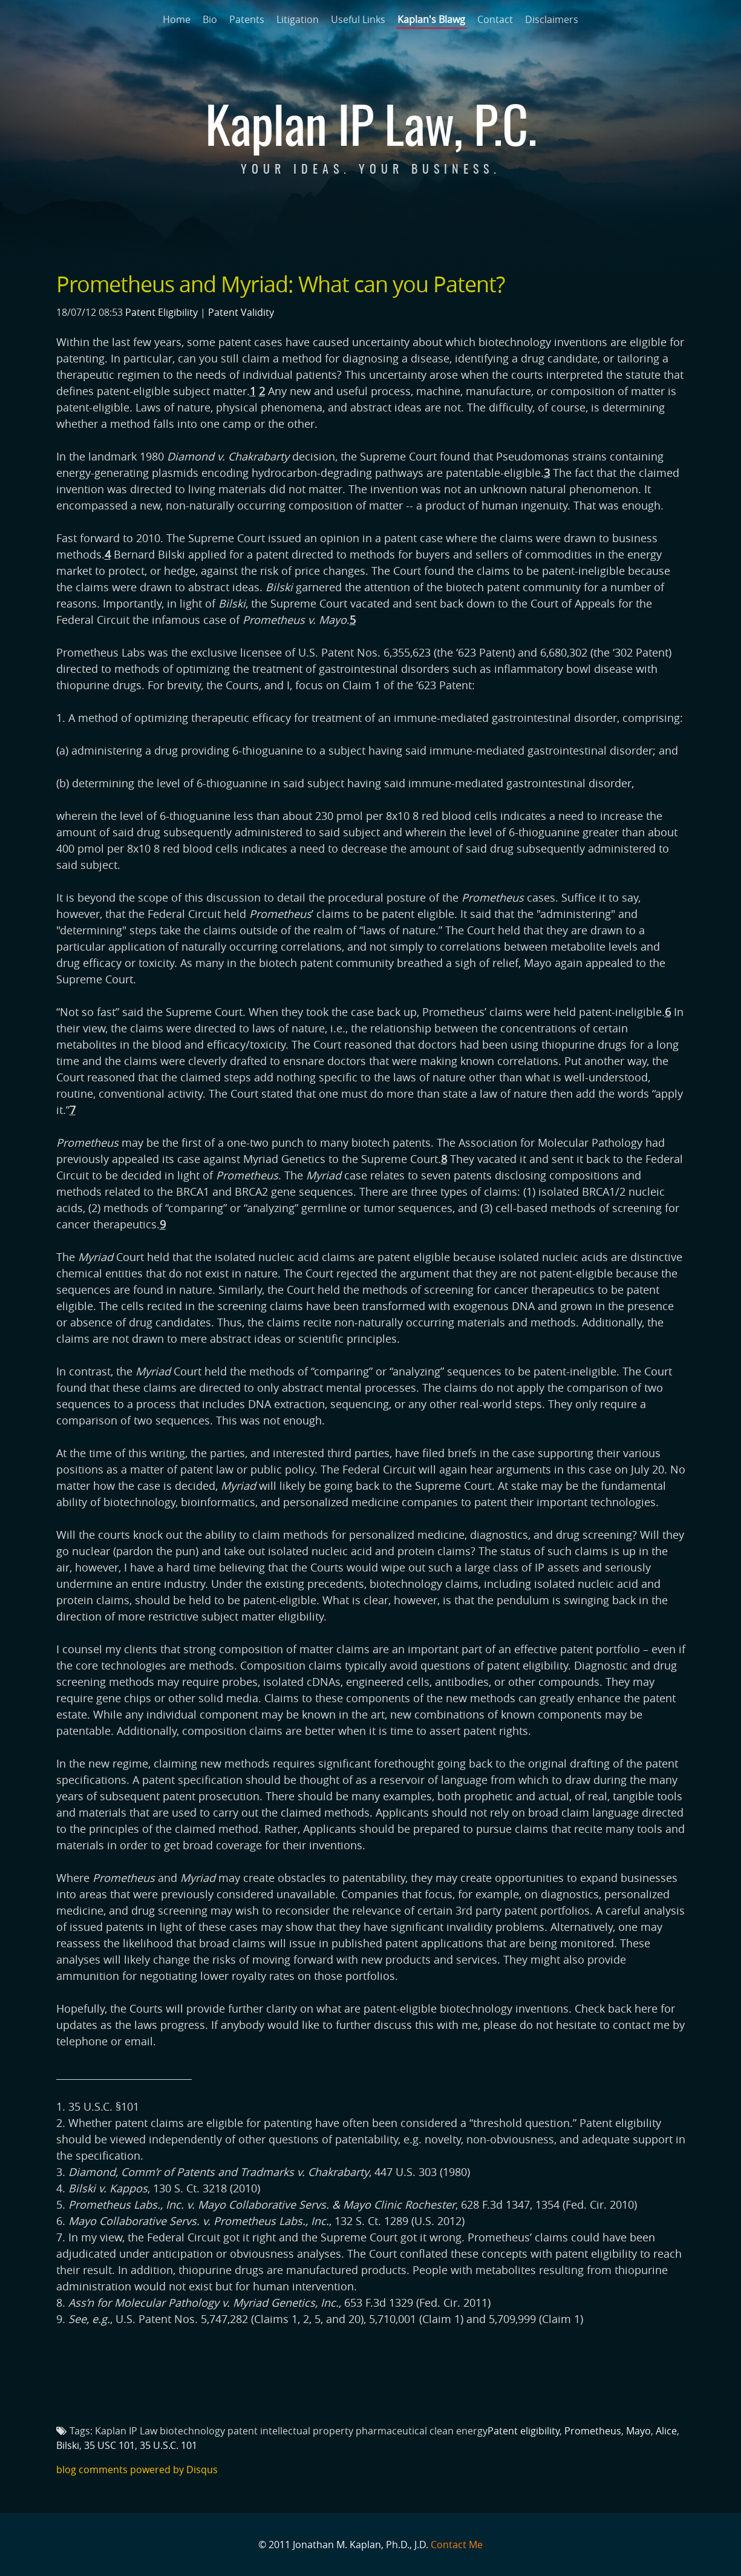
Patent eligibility (524, 2430)
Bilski (67, 2445)
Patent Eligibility (161, 312)
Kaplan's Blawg (431, 19)
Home (177, 19)
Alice (666, 2430)
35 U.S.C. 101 (168, 2445)
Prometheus (592, 2430)
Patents (246, 19)
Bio (210, 19)
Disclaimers (551, 19)
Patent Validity (241, 312)
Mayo (638, 2430)
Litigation (297, 19)
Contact (495, 19)
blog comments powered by (137, 2469)
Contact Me (457, 2544)
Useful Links (358, 19)
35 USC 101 (109, 2445)
